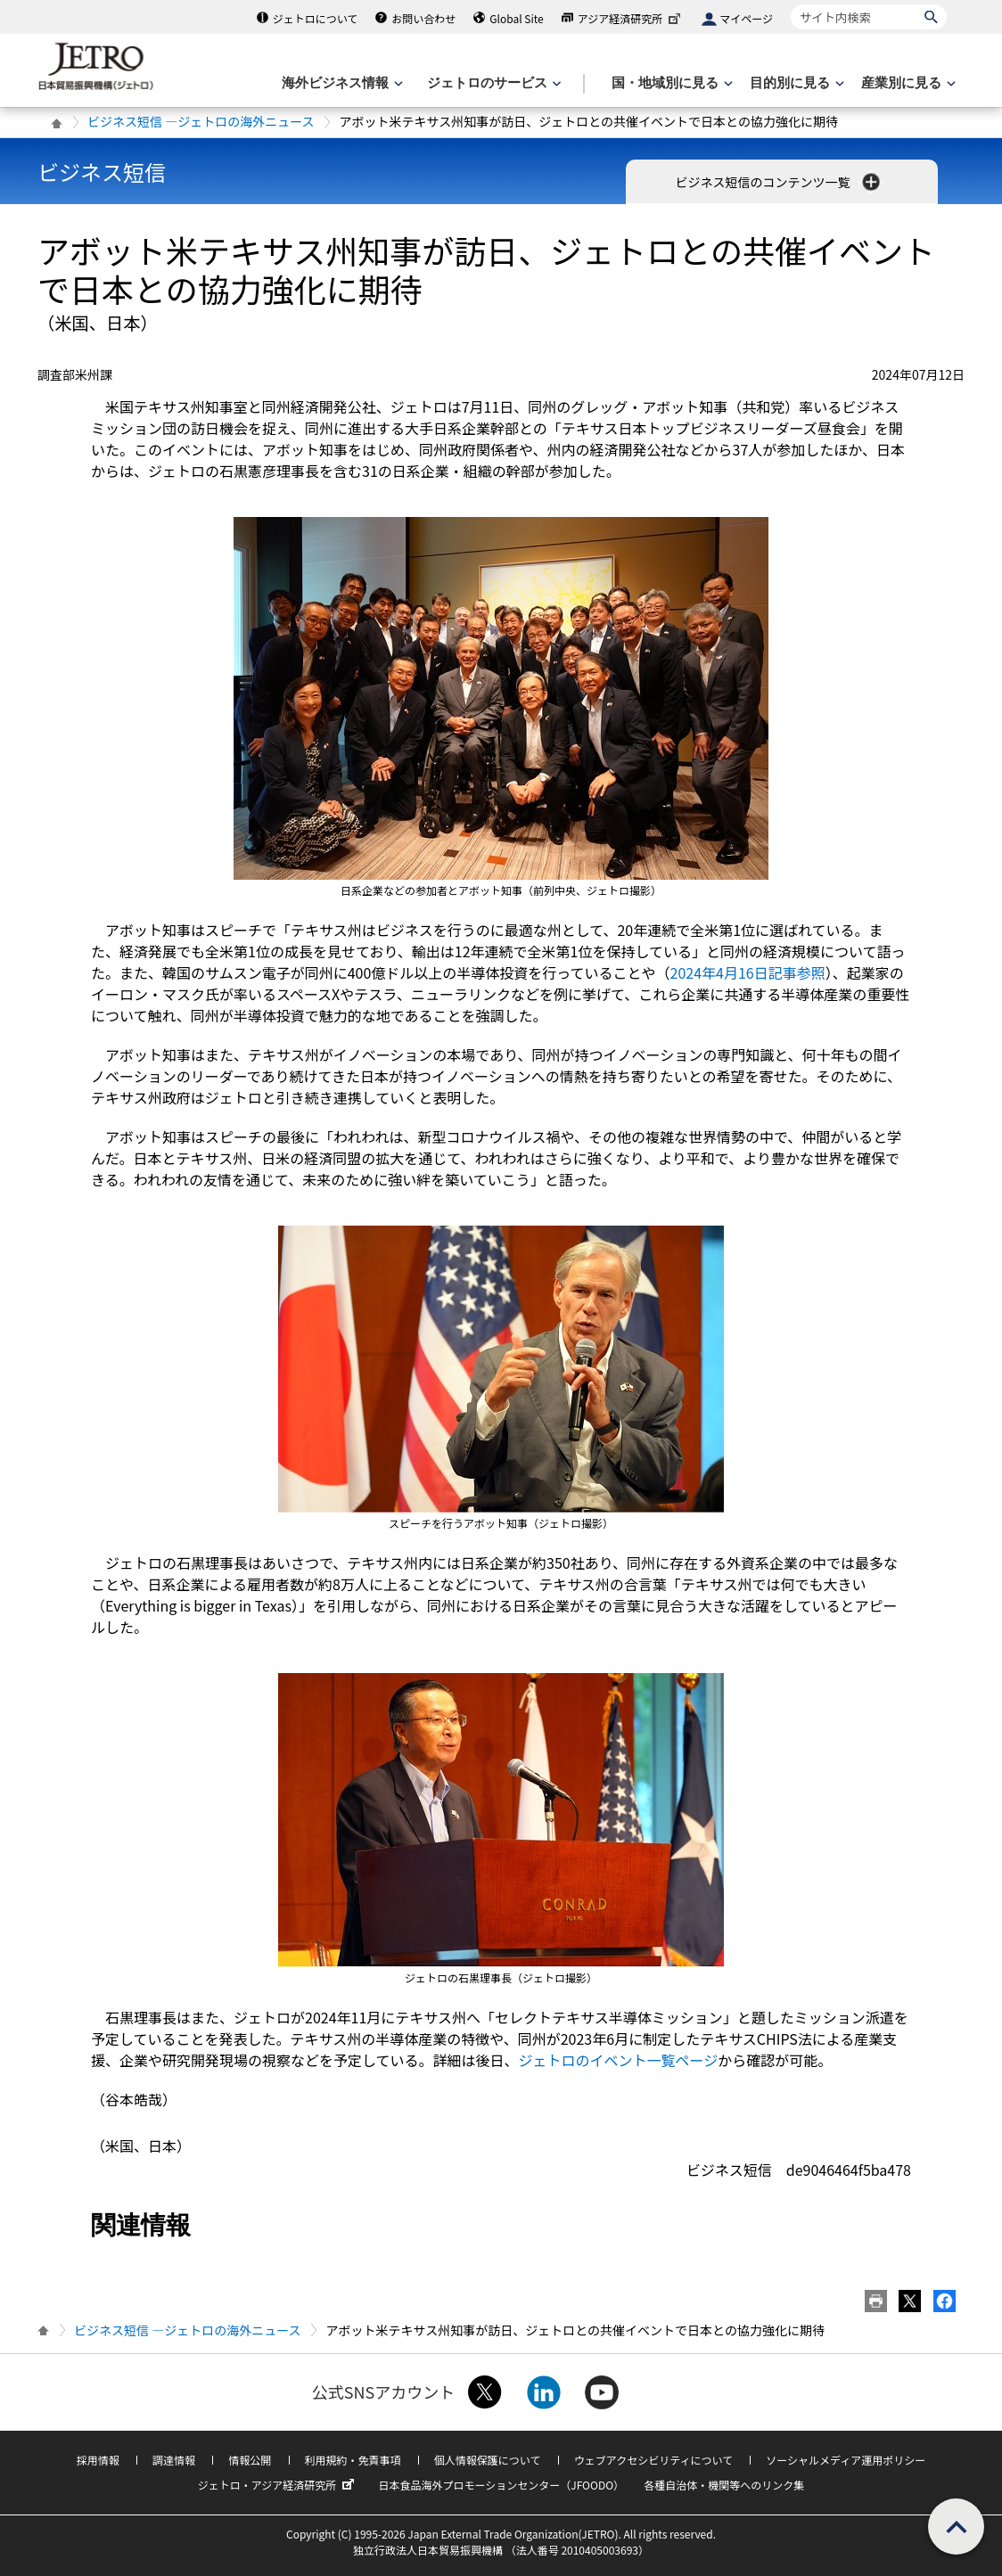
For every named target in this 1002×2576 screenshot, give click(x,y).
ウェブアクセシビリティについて (653, 2459)
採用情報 (98, 2459)
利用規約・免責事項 (353, 2459)
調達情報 (173, 2459)
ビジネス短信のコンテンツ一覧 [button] (779, 182)
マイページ (746, 18)
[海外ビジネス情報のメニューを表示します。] (340, 83)
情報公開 (249, 2459)
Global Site (516, 18)
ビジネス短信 (101, 171)
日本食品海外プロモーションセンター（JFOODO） (501, 2484)
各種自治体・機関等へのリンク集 (724, 2484)
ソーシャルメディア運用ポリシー (845, 2459)
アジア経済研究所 (631, 18)
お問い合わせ (423, 18)
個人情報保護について (487, 2459)
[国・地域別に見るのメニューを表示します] (670, 83)
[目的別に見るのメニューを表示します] (795, 83)
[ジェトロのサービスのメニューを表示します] (492, 83)
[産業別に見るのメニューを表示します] (906, 83)
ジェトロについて (315, 18)
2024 (747, 972)
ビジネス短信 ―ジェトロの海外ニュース (200, 121)
